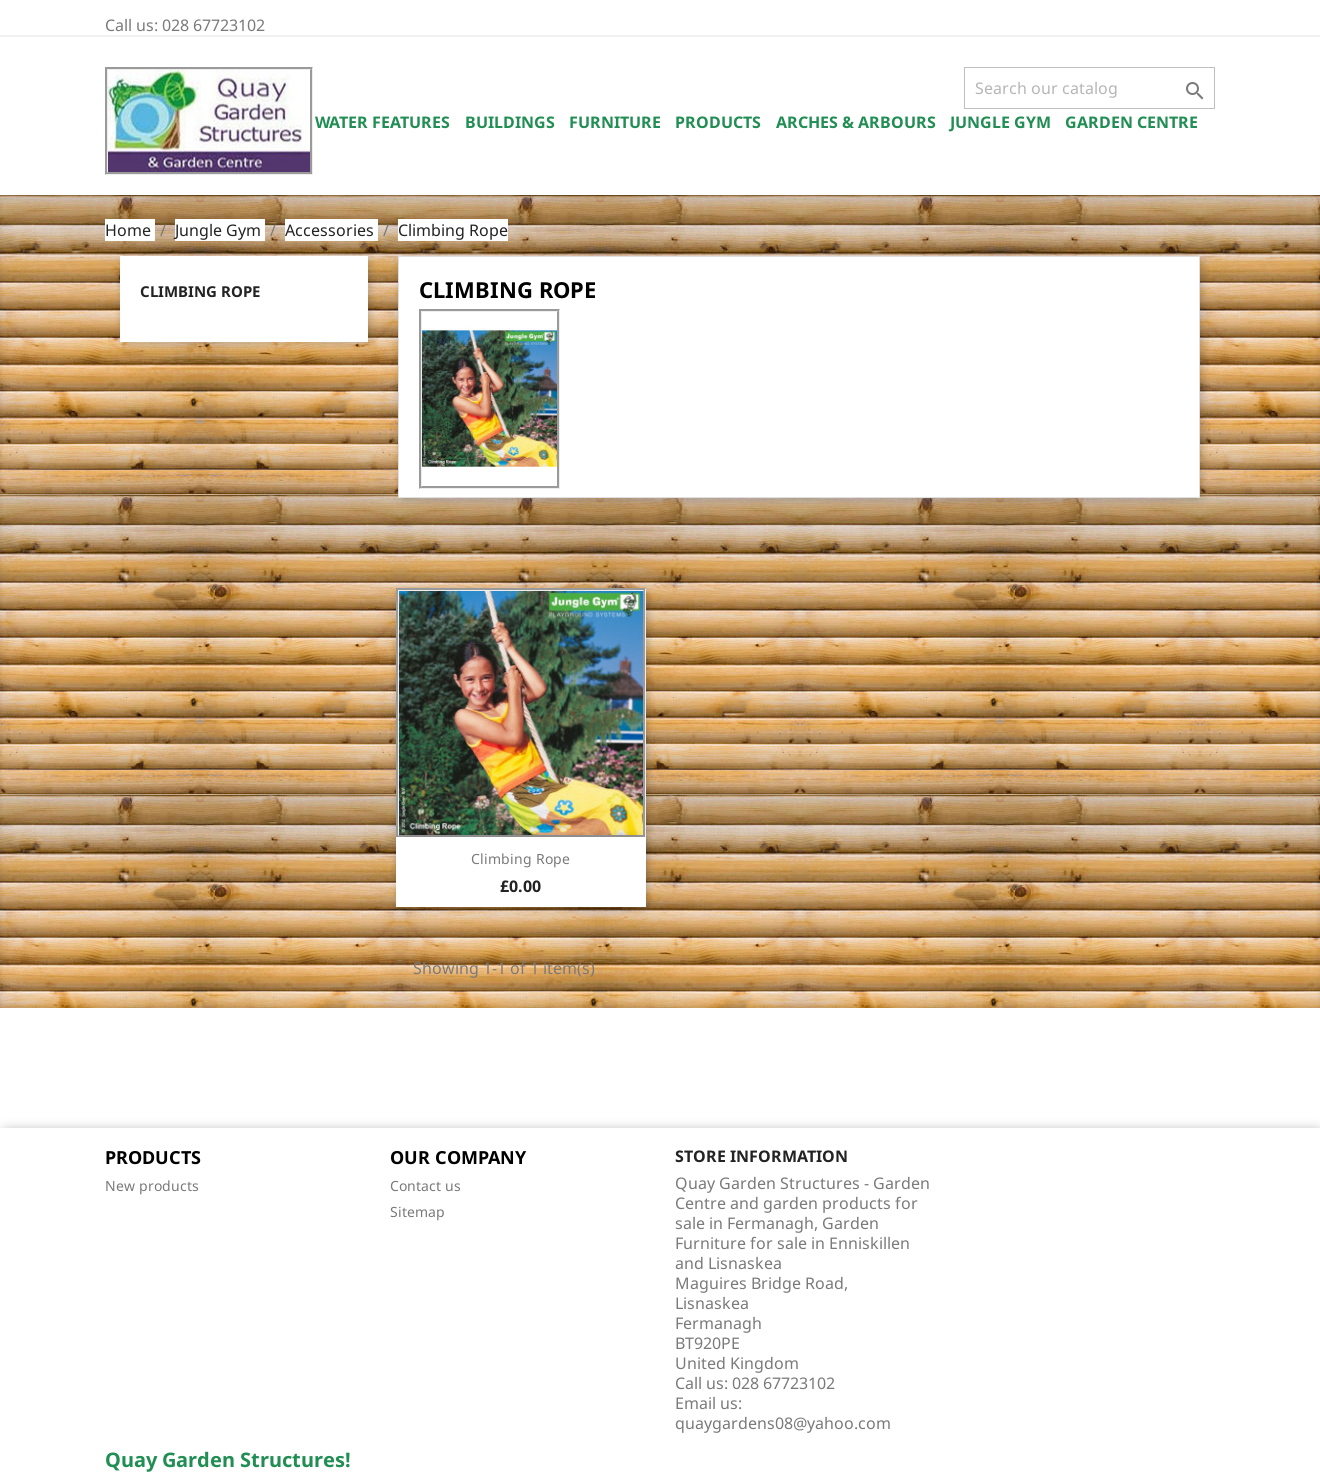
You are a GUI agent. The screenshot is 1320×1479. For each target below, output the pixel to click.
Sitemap (417, 1211)
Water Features (382, 122)
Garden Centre (1131, 122)
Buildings (510, 122)
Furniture (615, 122)
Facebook (127, 1070)
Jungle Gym (1000, 122)
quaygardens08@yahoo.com (783, 1423)
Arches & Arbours (856, 122)
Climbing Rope (200, 291)
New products (152, 1185)
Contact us (425, 1185)
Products (718, 122)
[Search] (1089, 88)
